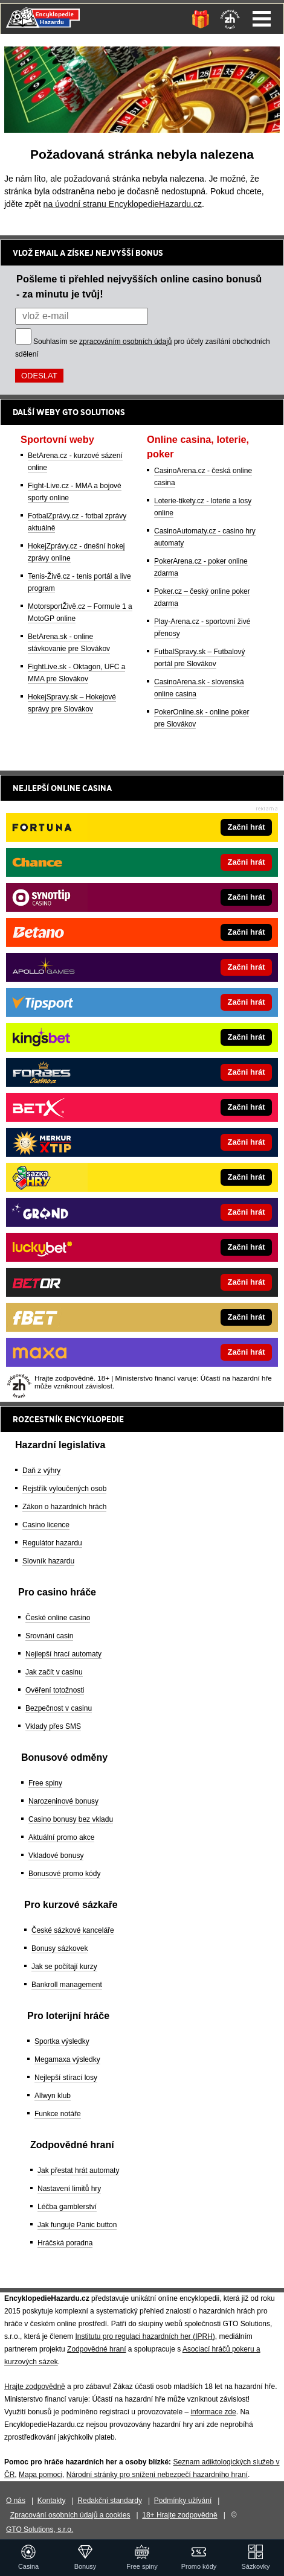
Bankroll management (66, 1984)
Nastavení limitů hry (69, 2188)
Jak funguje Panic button (77, 2225)
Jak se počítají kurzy (64, 1966)
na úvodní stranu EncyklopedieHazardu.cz (123, 204)
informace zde (213, 2412)
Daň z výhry (41, 1470)
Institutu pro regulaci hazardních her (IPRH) (145, 2336)
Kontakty (51, 2500)
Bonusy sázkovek (59, 1948)
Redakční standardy (109, 2500)
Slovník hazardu (48, 1561)
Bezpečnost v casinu (58, 1708)
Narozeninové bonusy (63, 1801)
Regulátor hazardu (52, 1543)
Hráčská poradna (64, 2243)
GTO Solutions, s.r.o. (39, 2529)
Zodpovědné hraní (96, 2349)
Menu (262, 19)
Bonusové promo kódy (64, 1873)
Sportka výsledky (61, 2041)
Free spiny (45, 1783)
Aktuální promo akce (61, 1837)
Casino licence (45, 1525)
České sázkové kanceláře (72, 1930)
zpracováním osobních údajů (125, 341)
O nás (15, 2500)
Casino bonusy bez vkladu (70, 1819)
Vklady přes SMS (53, 1726)
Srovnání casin (49, 1636)
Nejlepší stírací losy (65, 2077)
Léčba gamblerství (67, 2206)
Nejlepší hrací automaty (63, 1654)
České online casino (57, 1618)
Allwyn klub (52, 2095)
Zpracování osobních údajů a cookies (70, 2515)
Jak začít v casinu (54, 1672)
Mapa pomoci (40, 2474)
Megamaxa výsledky (67, 2059)
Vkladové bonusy (55, 1855)
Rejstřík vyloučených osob (64, 1488)
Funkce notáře (57, 2114)
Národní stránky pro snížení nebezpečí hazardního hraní (157, 2474)
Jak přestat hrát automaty (78, 2170)
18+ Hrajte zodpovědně (179, 2515)
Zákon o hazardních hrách (64, 1507)
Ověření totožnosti (54, 1690)
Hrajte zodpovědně (34, 2386)
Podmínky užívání (182, 2500)
